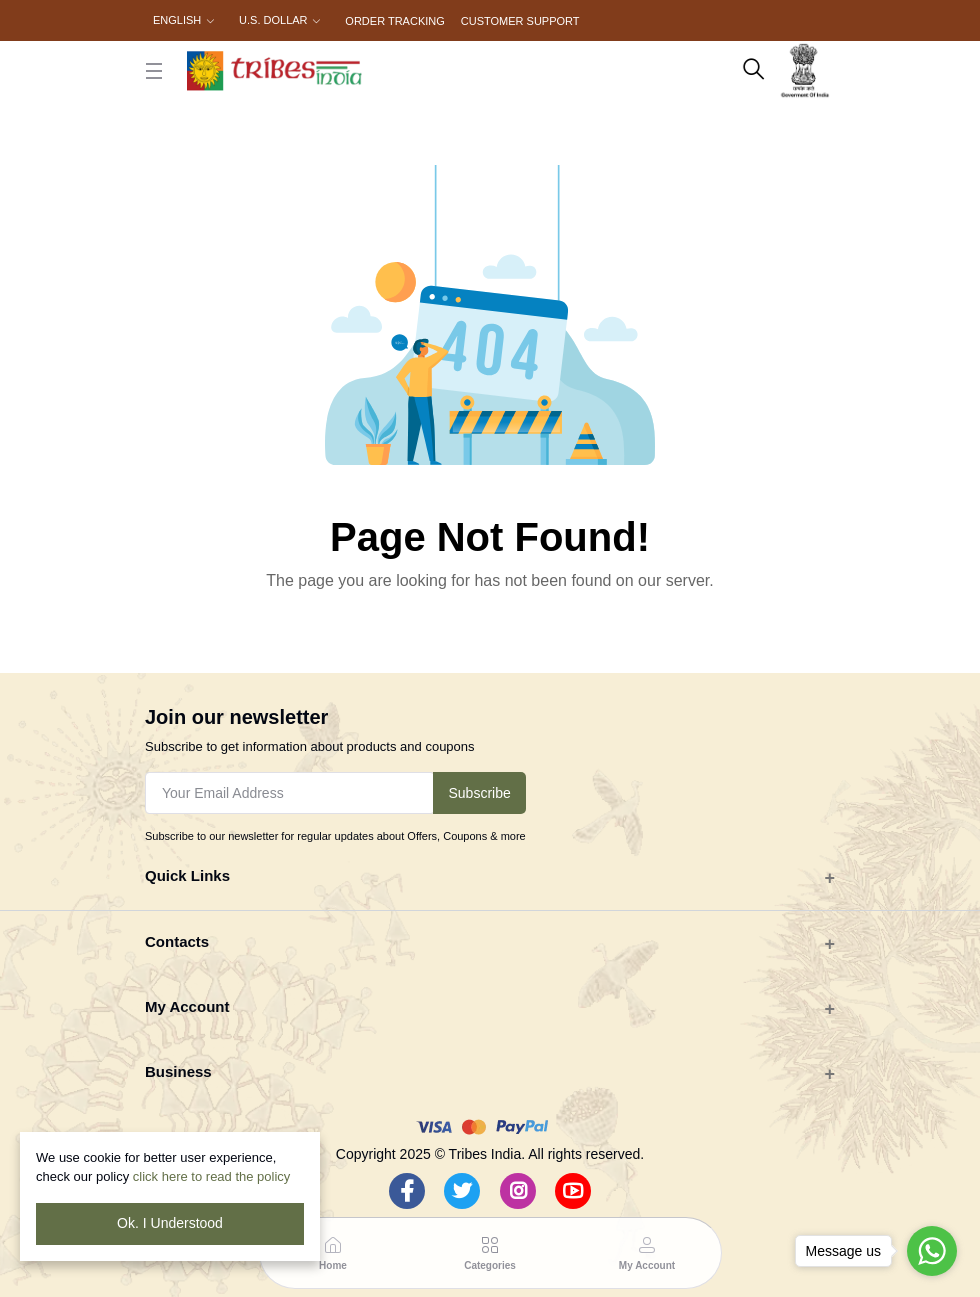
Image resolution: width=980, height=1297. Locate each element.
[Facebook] (407, 1191)
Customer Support (520, 21)
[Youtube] (573, 1191)
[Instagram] (518, 1191)
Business (178, 1071)
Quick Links (187, 875)
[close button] (154, 70)
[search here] (754, 70)
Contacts (177, 941)
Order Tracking (394, 21)
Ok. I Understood (170, 1223)
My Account (187, 1006)
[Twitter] (462, 1191)
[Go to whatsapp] (932, 1251)
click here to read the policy (212, 1176)
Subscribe (479, 793)
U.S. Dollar (273, 20)
